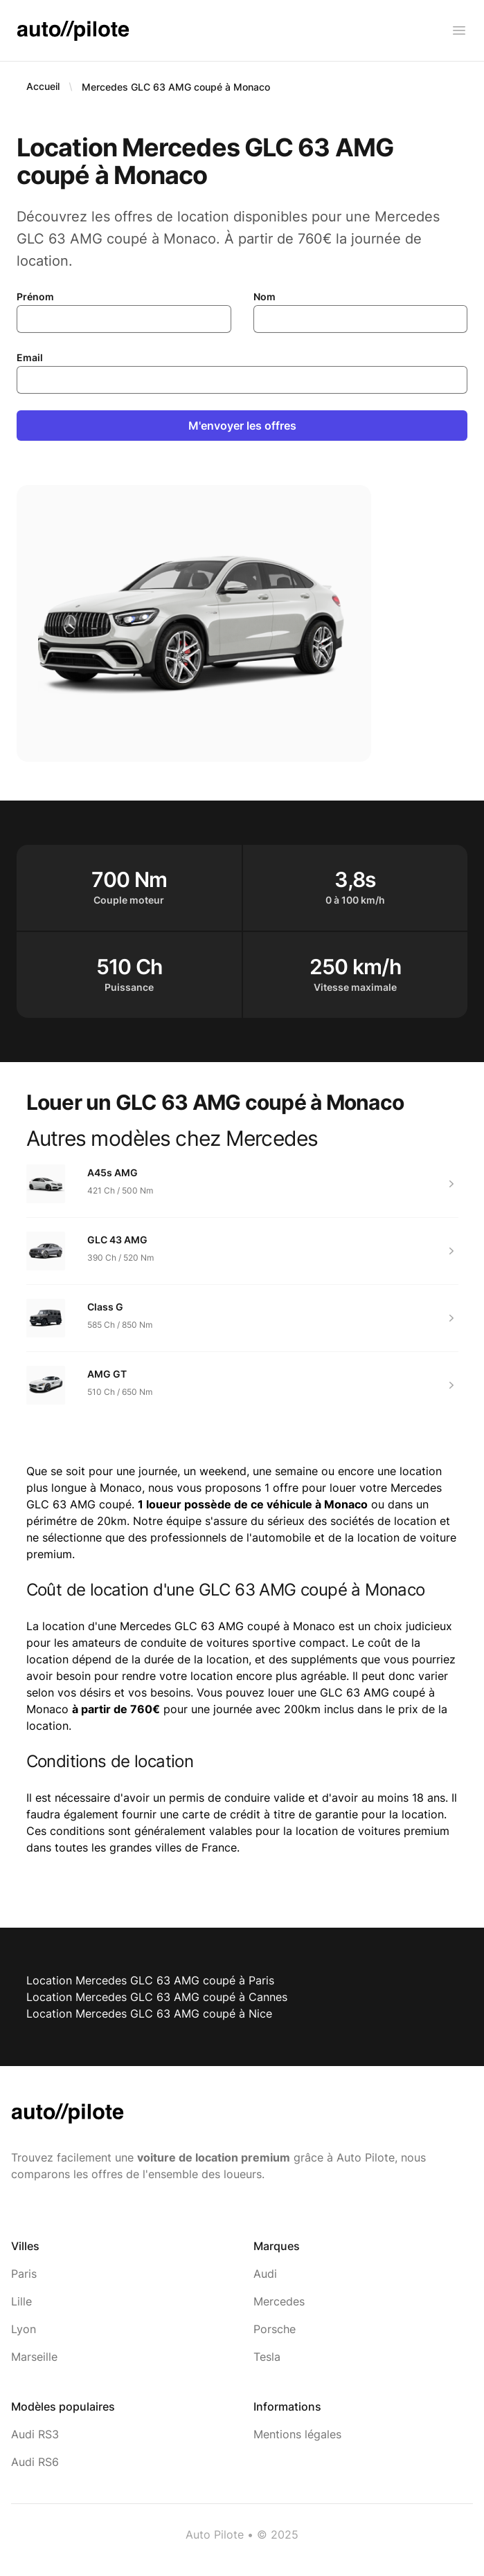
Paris (24, 2274)
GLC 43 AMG (117, 1239)
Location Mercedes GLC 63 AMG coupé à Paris (150, 1980)
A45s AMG (112, 1172)
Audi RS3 (35, 2434)
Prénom (35, 296)
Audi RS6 (35, 2462)
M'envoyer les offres (242, 425)
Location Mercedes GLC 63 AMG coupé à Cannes (156, 1997)
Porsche (274, 2329)
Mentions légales (297, 2434)
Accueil (43, 86)
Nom (264, 296)
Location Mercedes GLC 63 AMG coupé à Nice (149, 2013)
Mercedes (279, 2301)
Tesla (266, 2357)
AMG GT (107, 1374)
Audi (265, 2274)
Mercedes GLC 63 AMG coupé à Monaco (176, 87)
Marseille (34, 2357)
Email (30, 357)
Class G (105, 1307)
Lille (21, 2301)
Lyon (23, 2329)
